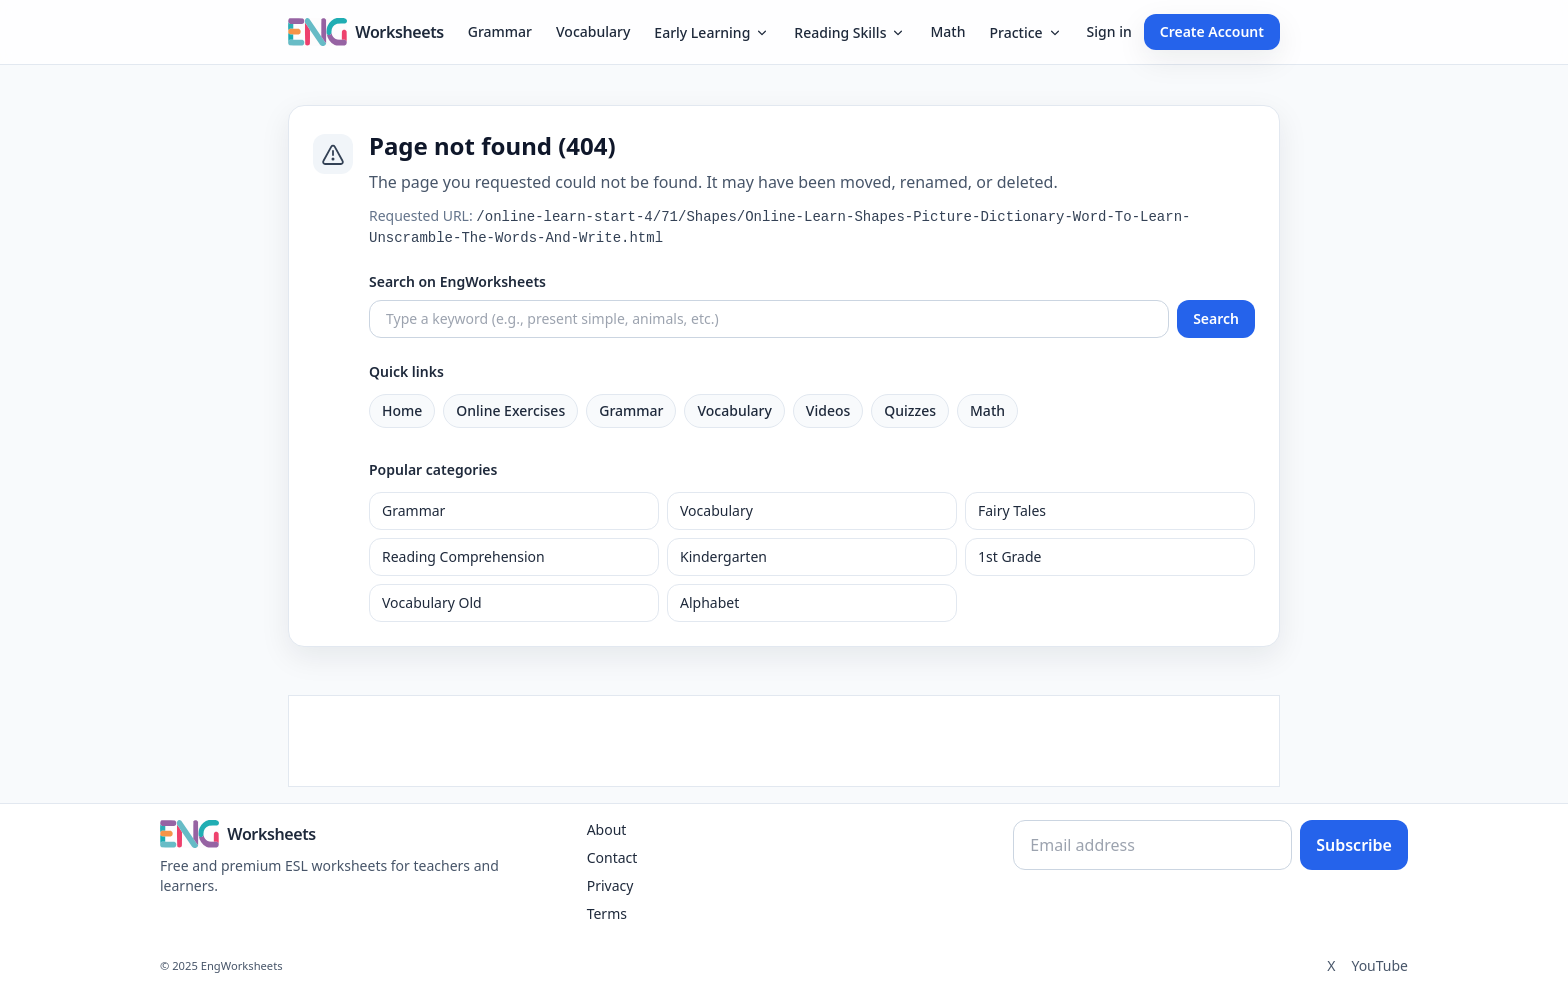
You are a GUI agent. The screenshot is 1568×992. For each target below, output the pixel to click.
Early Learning (712, 32)
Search (1216, 318)
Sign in (1109, 31)
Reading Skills (850, 32)
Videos (828, 410)
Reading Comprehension (463, 556)
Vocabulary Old (432, 602)
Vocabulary (593, 31)
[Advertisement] (784, 741)
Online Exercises (510, 410)
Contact (612, 857)
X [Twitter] (1331, 965)
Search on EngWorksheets (457, 281)
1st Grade (1009, 556)
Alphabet (709, 602)
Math (947, 31)
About (607, 829)
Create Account (1212, 31)
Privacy (610, 885)
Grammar (500, 31)
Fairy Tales (1012, 510)
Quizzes (910, 410)
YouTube (1379, 965)
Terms (607, 913)
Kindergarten (723, 556)
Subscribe (1354, 845)
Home (402, 410)
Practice (1025, 32)
